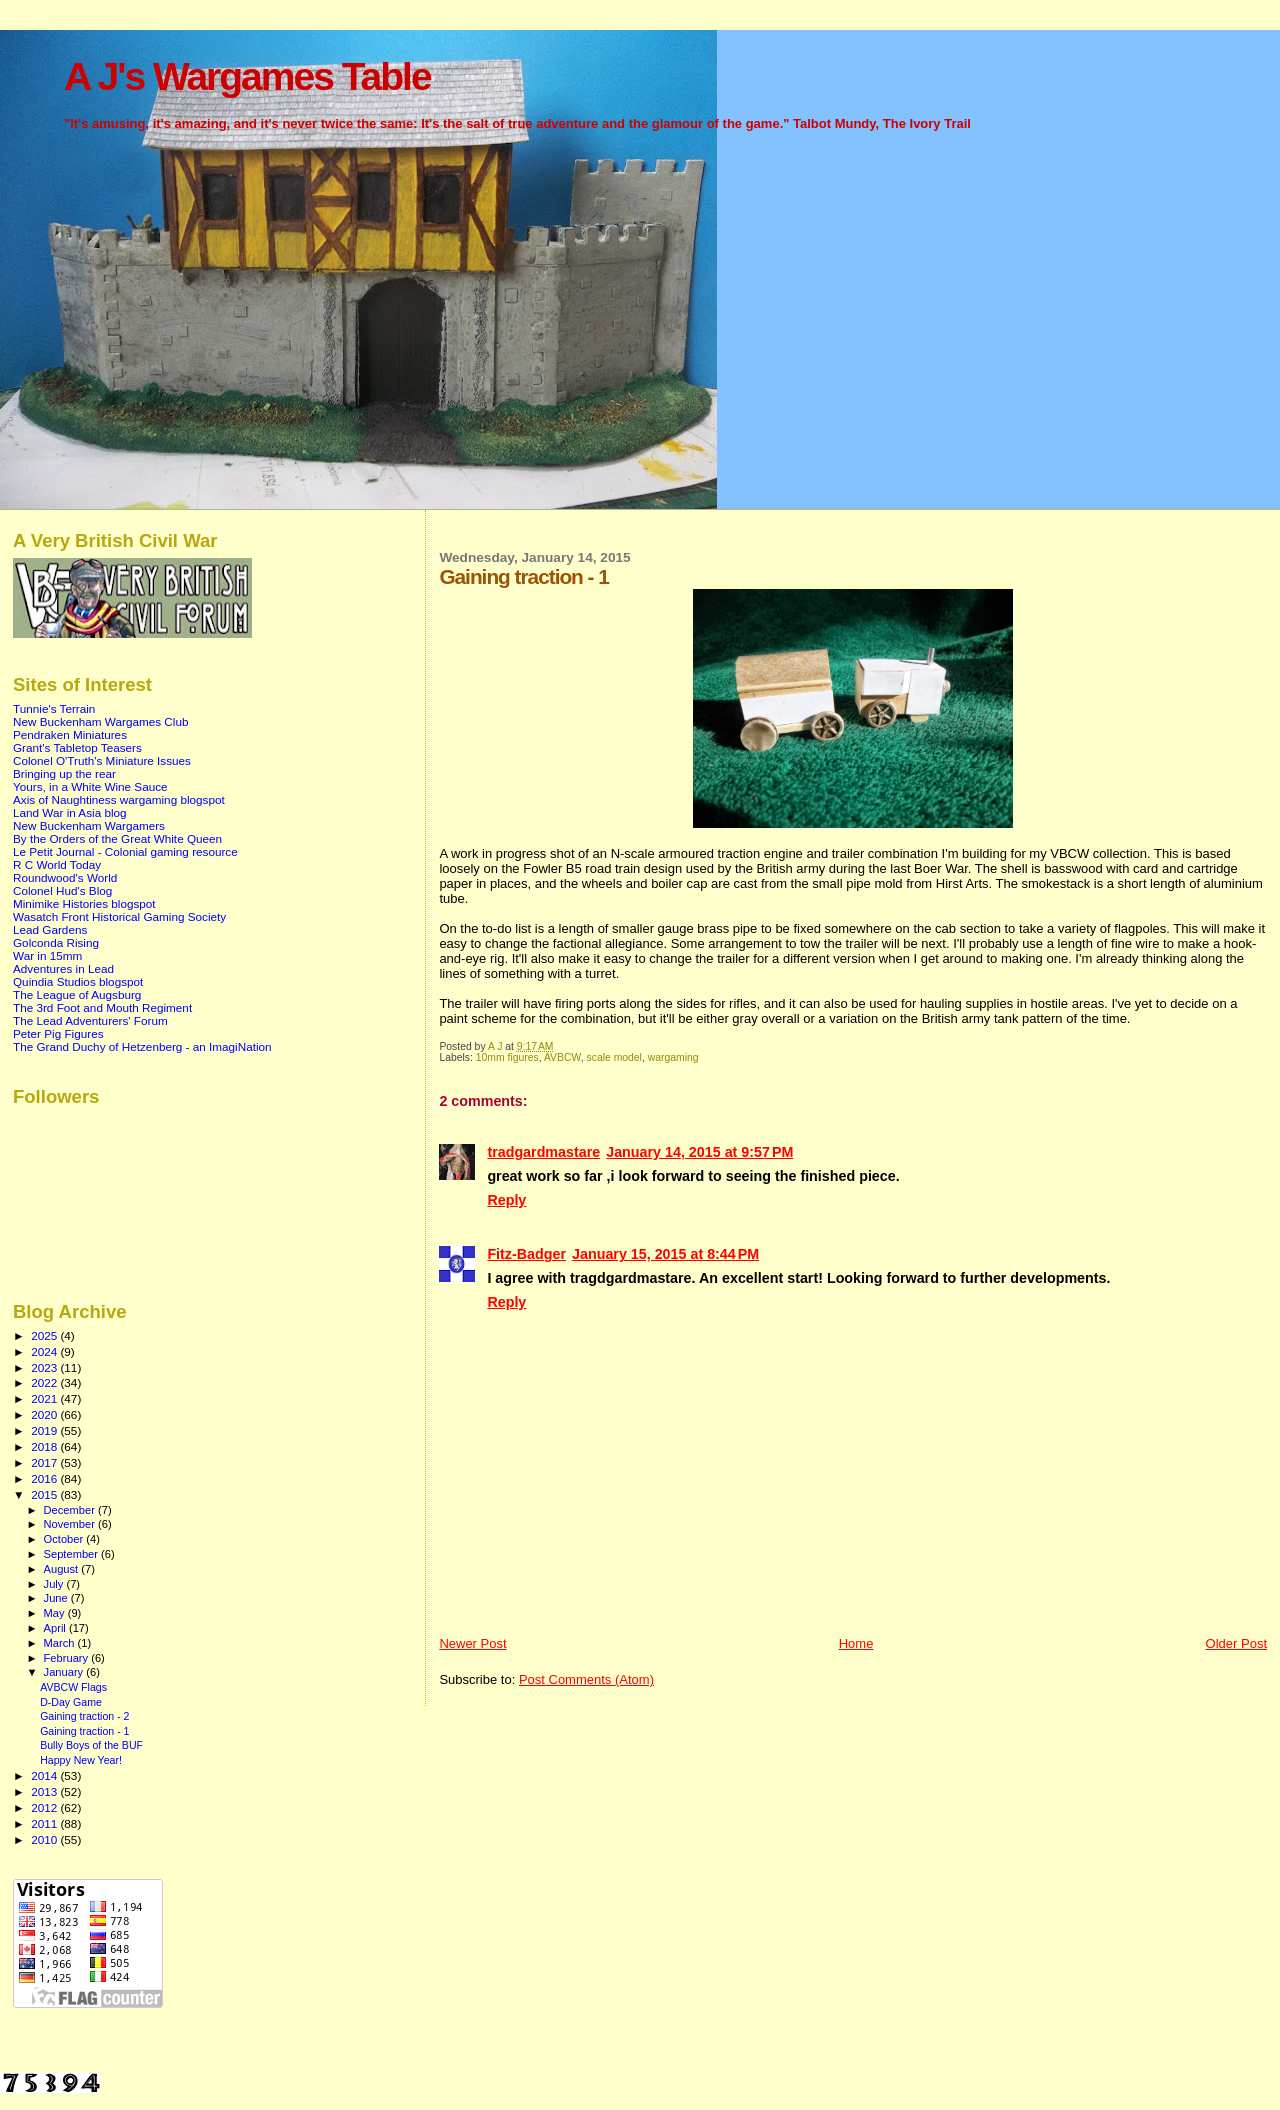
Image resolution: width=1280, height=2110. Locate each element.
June (57, 1598)
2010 (45, 1839)
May (56, 1613)
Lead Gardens (50, 929)
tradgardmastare (543, 1152)
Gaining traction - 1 (84, 1731)
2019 (45, 1430)
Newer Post (472, 1643)
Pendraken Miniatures (70, 734)
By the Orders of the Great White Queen (117, 838)
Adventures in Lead (63, 968)
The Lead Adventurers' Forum (90, 1020)
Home (856, 1643)
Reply (506, 1200)
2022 (45, 1382)
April (56, 1628)
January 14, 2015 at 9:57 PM (699, 1152)
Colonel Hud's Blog (62, 890)
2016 (45, 1478)
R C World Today (57, 864)
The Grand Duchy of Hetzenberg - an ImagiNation (142, 1046)
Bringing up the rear (64, 773)
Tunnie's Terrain (54, 708)
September (73, 1554)
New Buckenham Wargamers (89, 825)
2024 (45, 1351)
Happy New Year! (81, 1760)
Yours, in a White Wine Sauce (90, 786)
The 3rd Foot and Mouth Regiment (102, 1007)
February (68, 1658)
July (55, 1584)
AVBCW (562, 1057)
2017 (45, 1462)
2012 (45, 1807)
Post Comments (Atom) (586, 1679)
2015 (45, 1494)
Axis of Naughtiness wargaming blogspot (119, 799)
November (71, 1524)
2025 (45, 1335)
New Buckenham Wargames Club (100, 721)
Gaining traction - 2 (84, 1716)
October (65, 1539)
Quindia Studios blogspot (78, 981)
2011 (45, 1823)
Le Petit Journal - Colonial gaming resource (125, 851)
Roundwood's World (65, 877)
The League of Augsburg (77, 994)
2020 (45, 1414)
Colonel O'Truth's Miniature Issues (102, 760)
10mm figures (507, 1057)
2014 (45, 1775)
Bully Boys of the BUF (91, 1745)
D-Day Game (71, 1702)
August (63, 1569)
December (71, 1510)
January (65, 1672)
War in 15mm (47, 955)
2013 (45, 1791)
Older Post (1236, 1643)
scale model (613, 1057)
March (61, 1643)
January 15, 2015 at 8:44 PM (665, 1254)
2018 (45, 1446)
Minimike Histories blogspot (84, 903)
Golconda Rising (56, 942)
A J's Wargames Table (247, 76)
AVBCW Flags (73, 1687)
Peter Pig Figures (58, 1033)
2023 (45, 1367)
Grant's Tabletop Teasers (77, 747)
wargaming (673, 1057)
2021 (45, 1398)
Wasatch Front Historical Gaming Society (119, 916)
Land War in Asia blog (70, 812)
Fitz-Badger (526, 1254)
